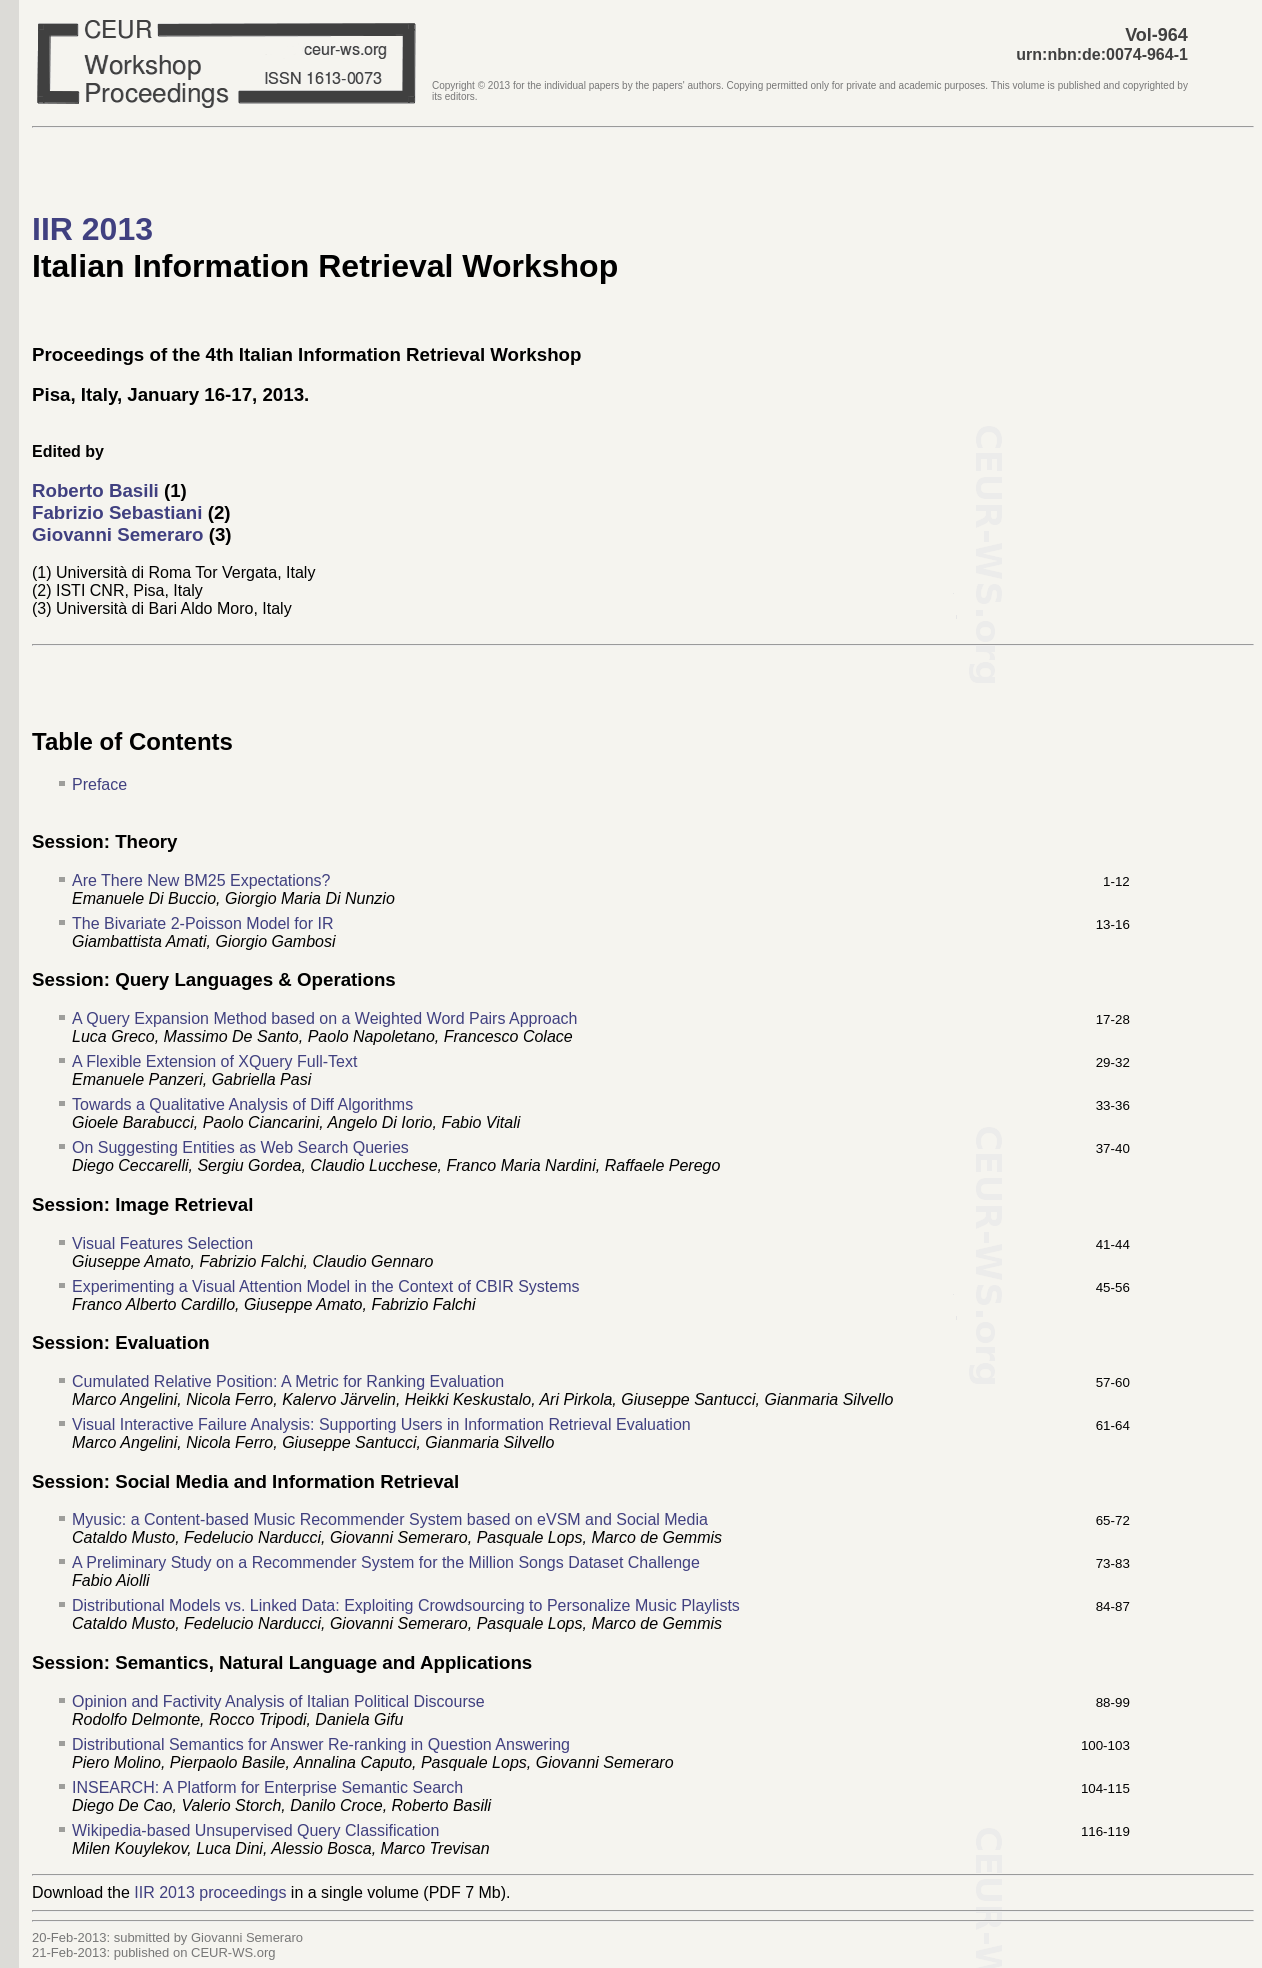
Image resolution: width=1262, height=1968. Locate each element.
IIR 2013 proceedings (210, 1892)
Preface (99, 784)
